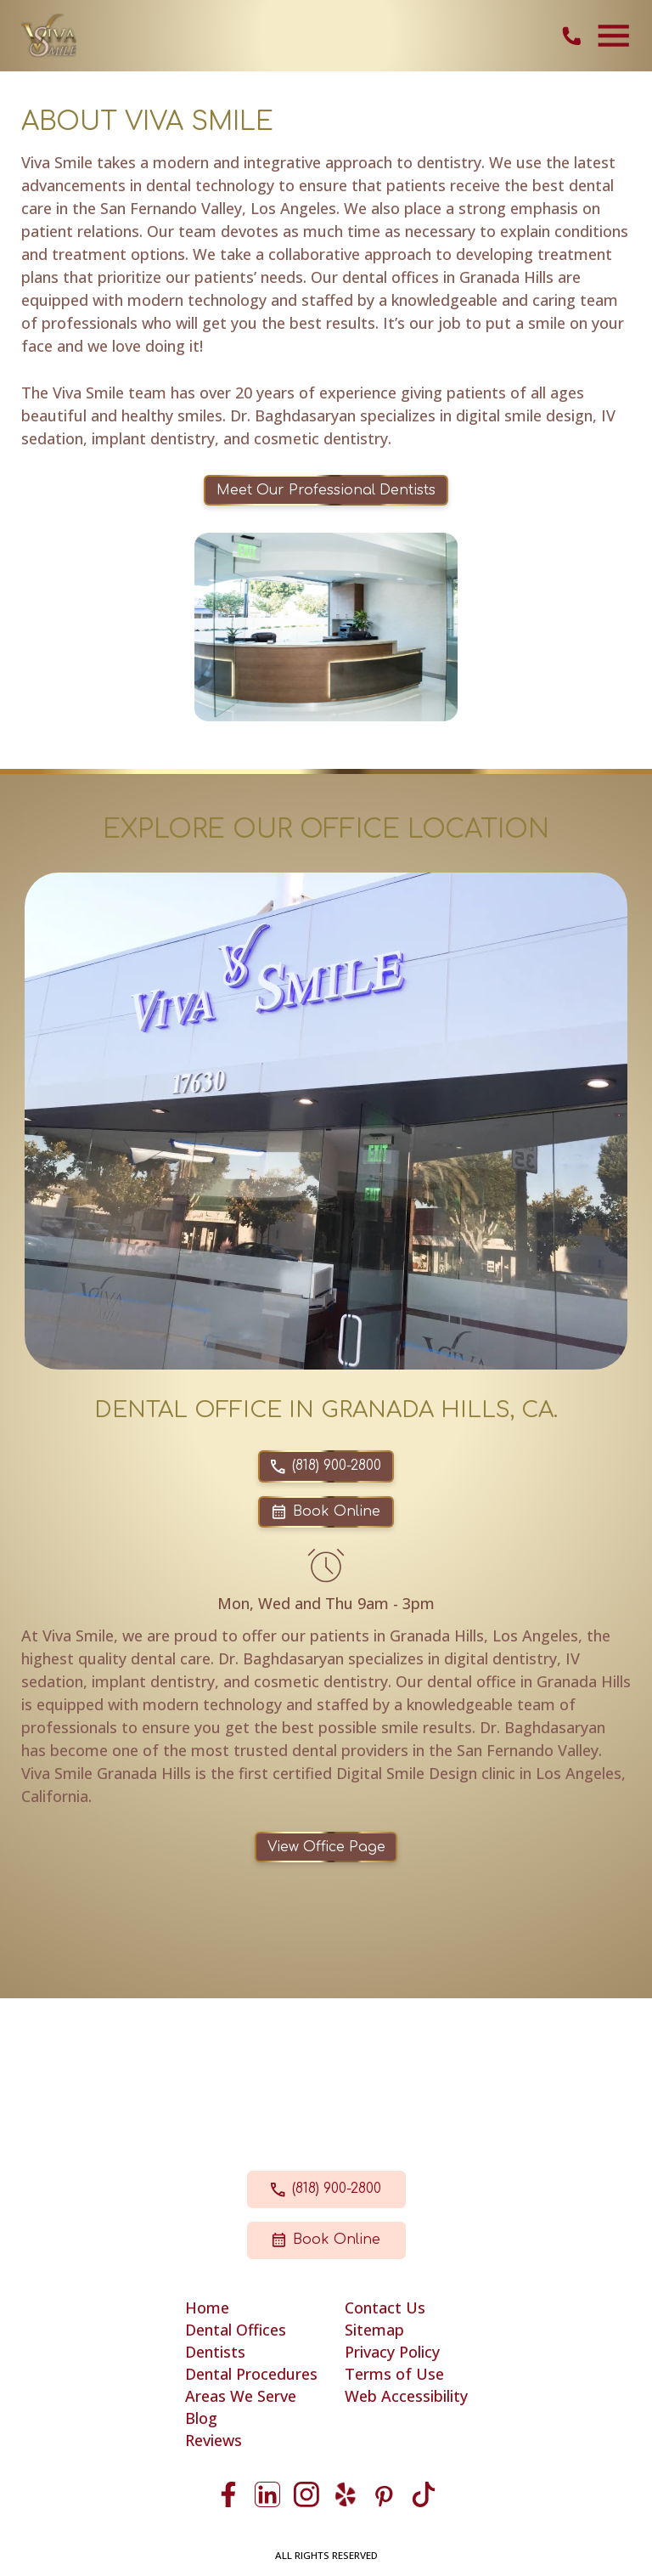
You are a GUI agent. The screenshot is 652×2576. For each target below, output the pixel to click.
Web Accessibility (406, 2396)
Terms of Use (394, 2373)
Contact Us (385, 2307)
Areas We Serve (240, 2396)
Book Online (326, 1511)
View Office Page (326, 1847)
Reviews (213, 2440)
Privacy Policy (392, 2351)
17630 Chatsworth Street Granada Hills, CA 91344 (326, 2075)
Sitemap (374, 2329)
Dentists (215, 2351)
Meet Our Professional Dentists (326, 490)
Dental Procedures (251, 2373)
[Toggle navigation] (614, 35)
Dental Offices (235, 2329)
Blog (201, 2418)
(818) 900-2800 (326, 1465)
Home (207, 2307)
